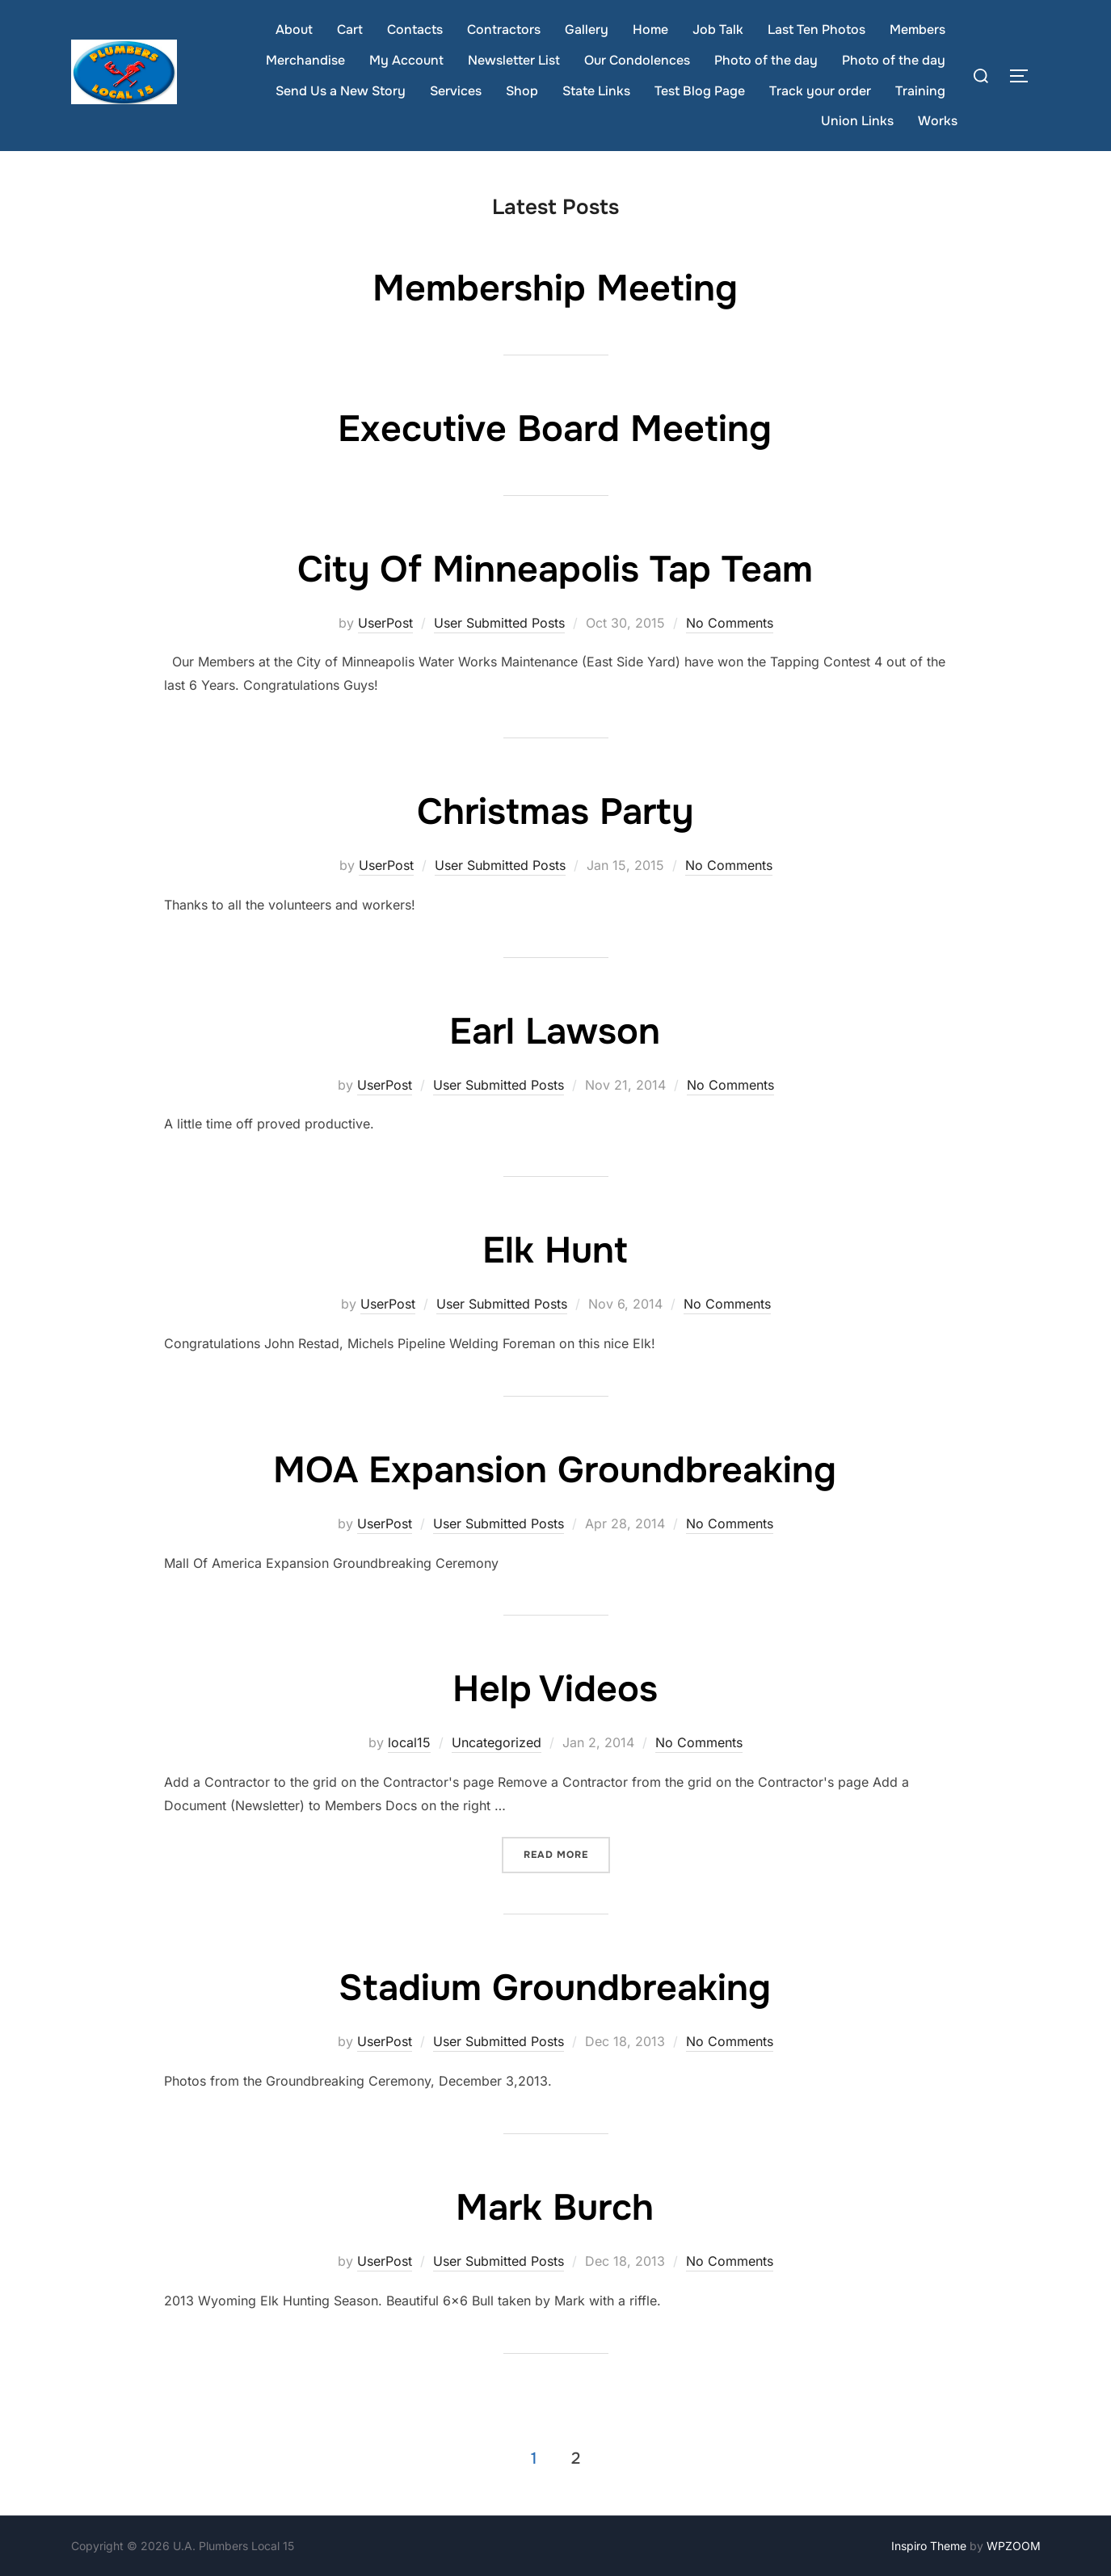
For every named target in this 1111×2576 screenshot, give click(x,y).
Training (920, 90)
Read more (567, 1853)
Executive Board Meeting (555, 429)
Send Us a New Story (341, 90)
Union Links (857, 120)
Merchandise (305, 60)
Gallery (586, 29)
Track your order (820, 90)
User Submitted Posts (499, 623)
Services (456, 90)
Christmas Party (555, 811)
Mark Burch (555, 2207)
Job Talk (717, 29)
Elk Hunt (555, 1250)
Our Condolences (637, 60)
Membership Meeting (555, 288)
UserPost (385, 623)
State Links (596, 90)
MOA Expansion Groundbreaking (554, 1470)
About (294, 29)
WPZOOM (1014, 2546)
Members (917, 29)
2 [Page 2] (575, 2458)
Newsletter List (514, 60)
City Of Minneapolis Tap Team (555, 569)
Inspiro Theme (928, 2546)
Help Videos (555, 1689)
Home (650, 29)
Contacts (415, 29)
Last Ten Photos (816, 29)
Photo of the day (766, 60)
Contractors (504, 29)
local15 (409, 1742)
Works (937, 120)
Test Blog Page (699, 90)
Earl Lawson (554, 1031)
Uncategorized (496, 1742)
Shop (522, 90)
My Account (406, 60)
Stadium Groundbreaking (555, 1988)
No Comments (729, 623)
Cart (350, 29)
